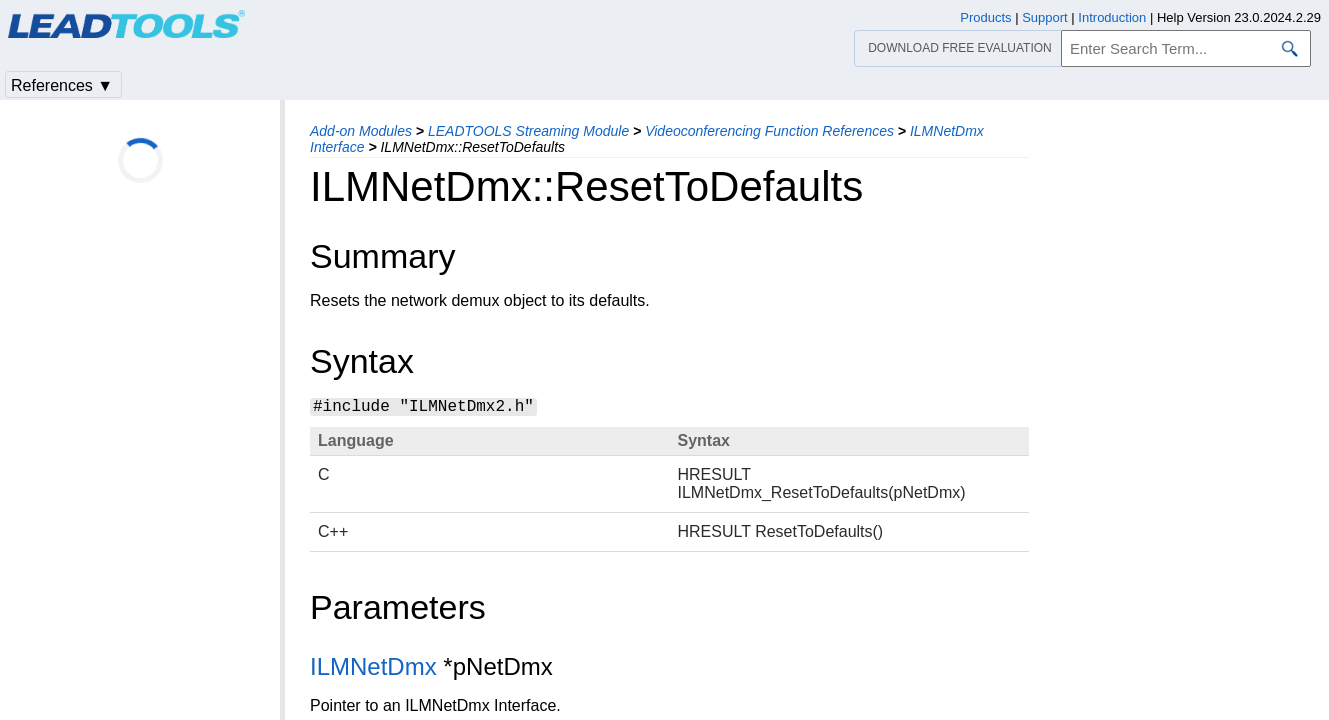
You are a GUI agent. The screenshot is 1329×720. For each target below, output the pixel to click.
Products (985, 17)
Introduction (1112, 17)
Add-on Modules (361, 131)
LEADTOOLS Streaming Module (528, 131)
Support (1045, 17)
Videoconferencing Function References (769, 131)
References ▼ (62, 85)
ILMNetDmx (373, 666)
